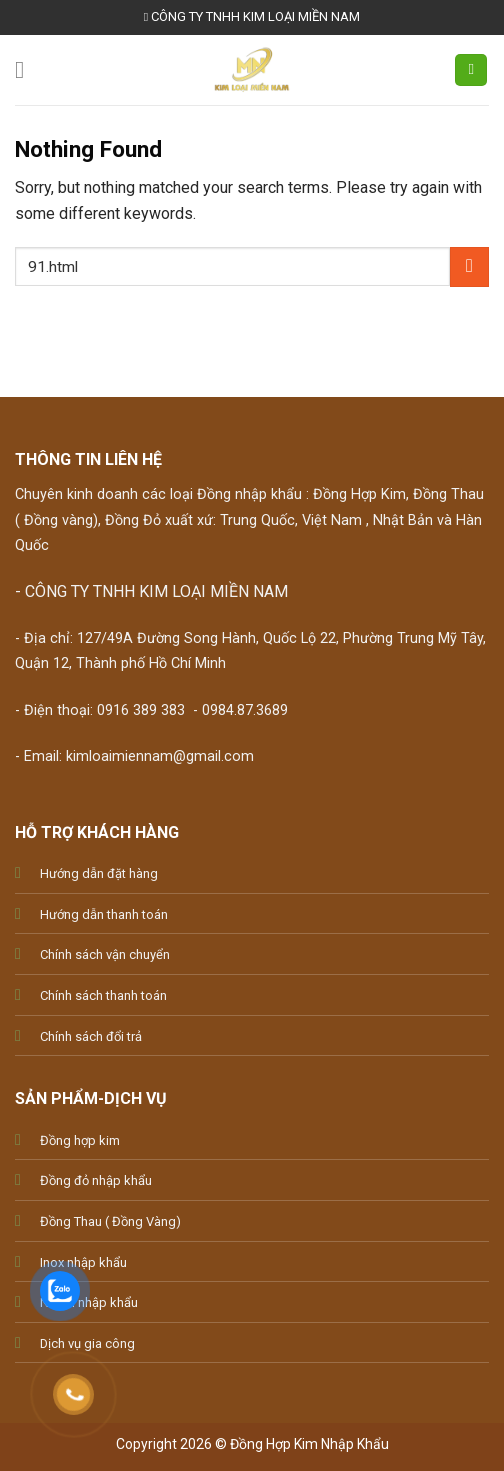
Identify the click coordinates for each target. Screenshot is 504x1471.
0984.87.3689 (245, 710)
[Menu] (27, 69)
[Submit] (469, 266)
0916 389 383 (141, 710)
